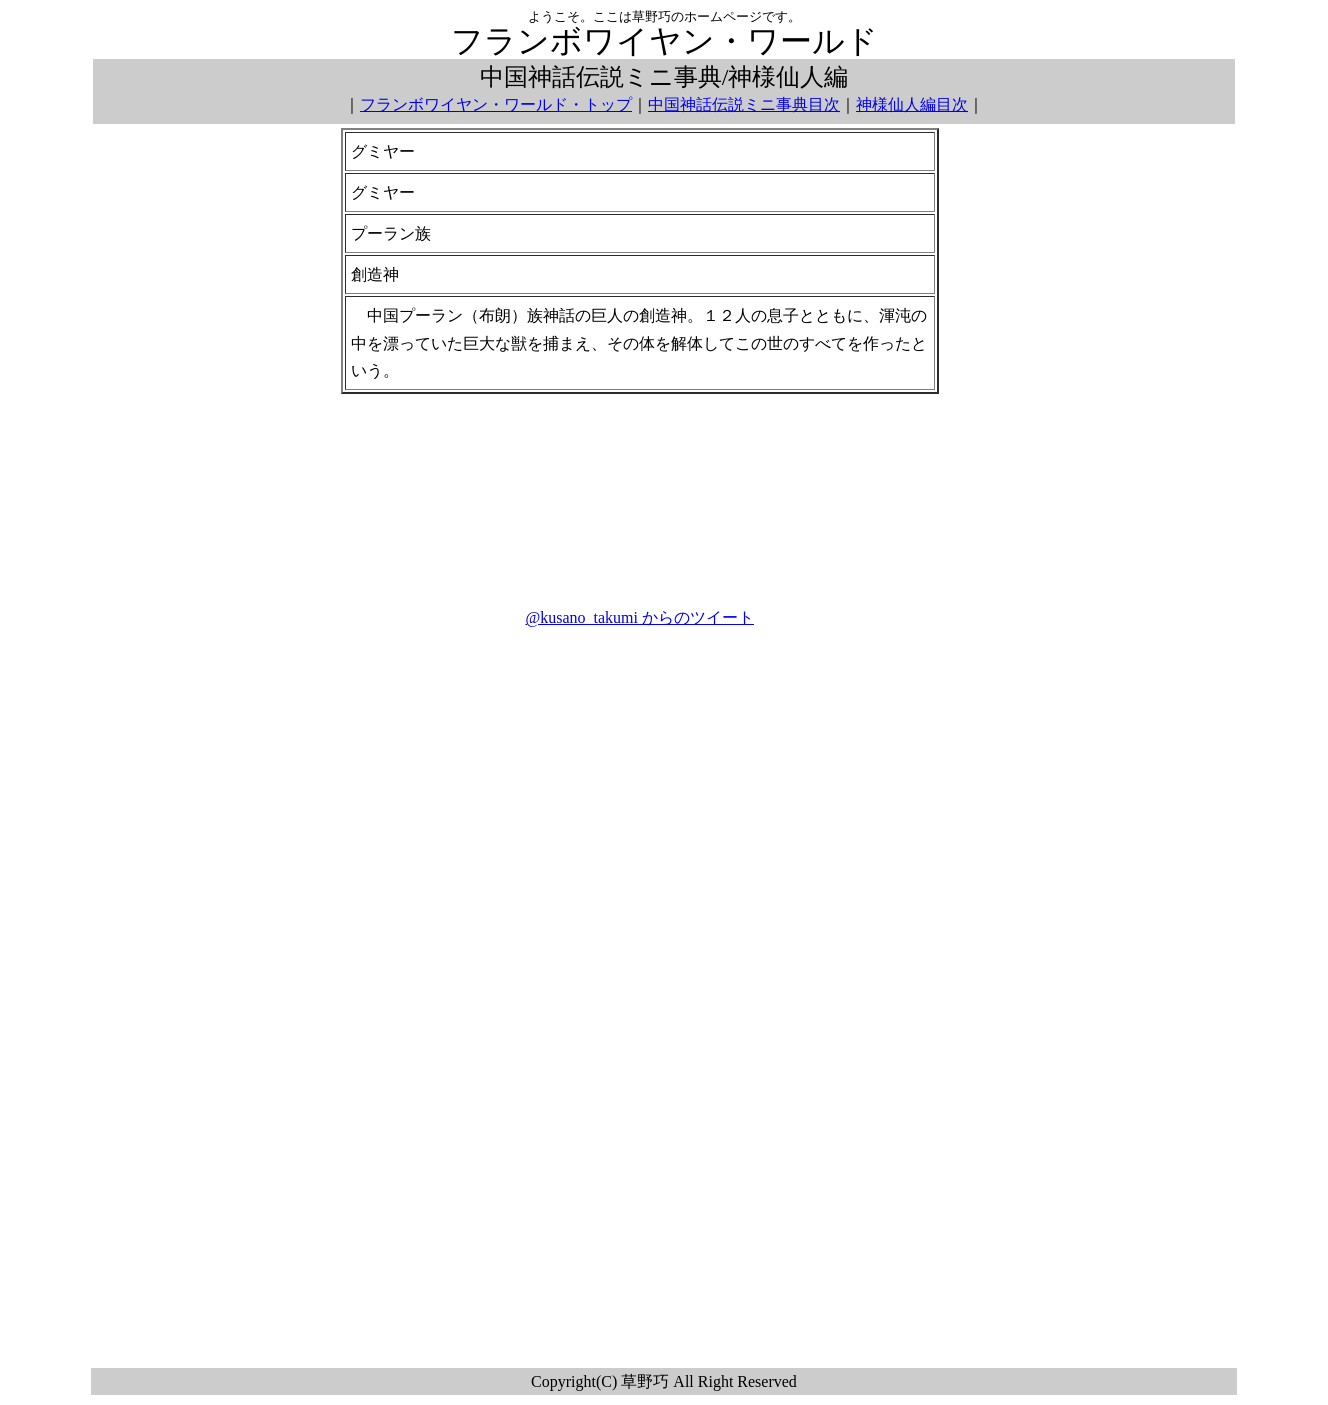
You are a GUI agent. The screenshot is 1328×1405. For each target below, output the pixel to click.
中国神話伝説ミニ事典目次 (744, 104)
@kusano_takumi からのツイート (639, 617)
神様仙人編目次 (912, 104)
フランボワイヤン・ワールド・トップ (496, 104)
